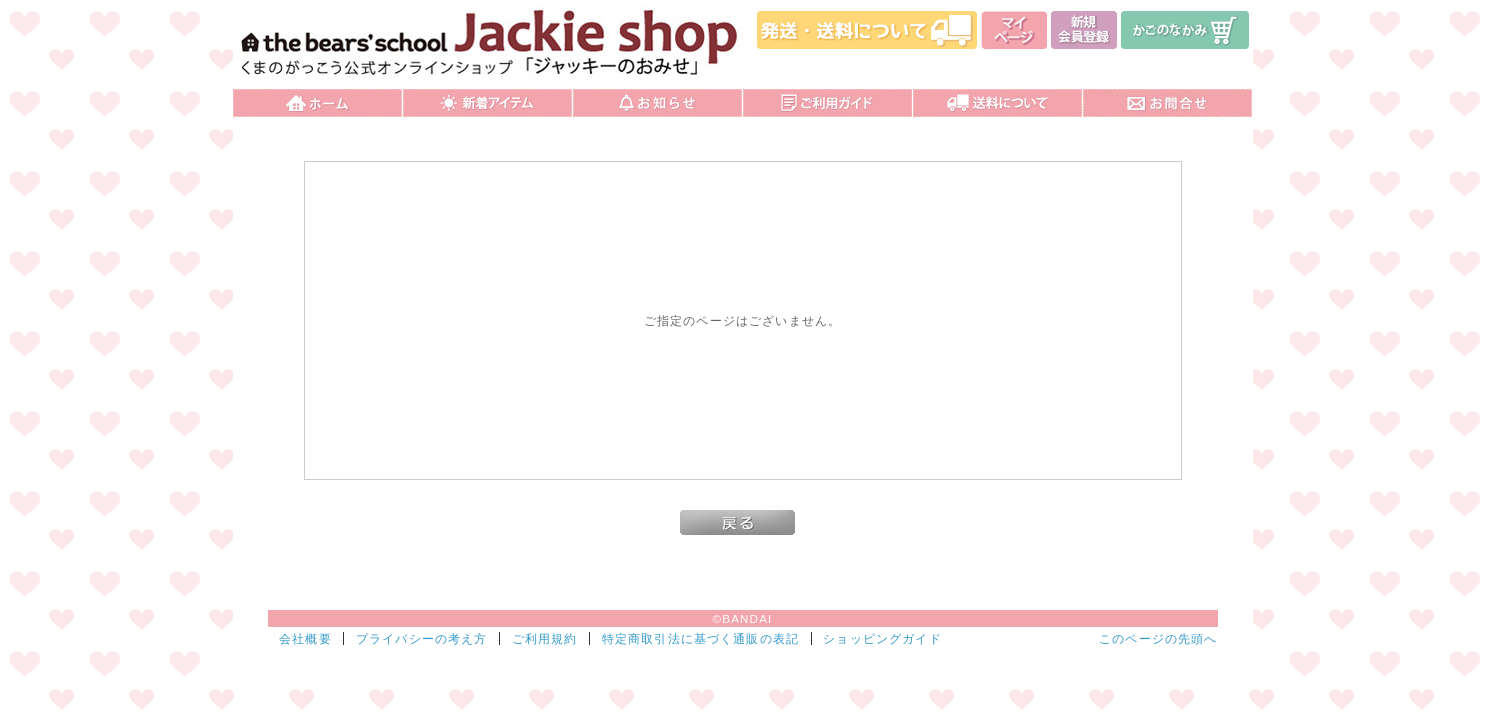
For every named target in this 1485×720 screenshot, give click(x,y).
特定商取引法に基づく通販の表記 (700, 638)
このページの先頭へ (1158, 638)
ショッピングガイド (882, 638)
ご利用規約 (545, 638)
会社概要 (305, 638)
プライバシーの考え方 (422, 638)
